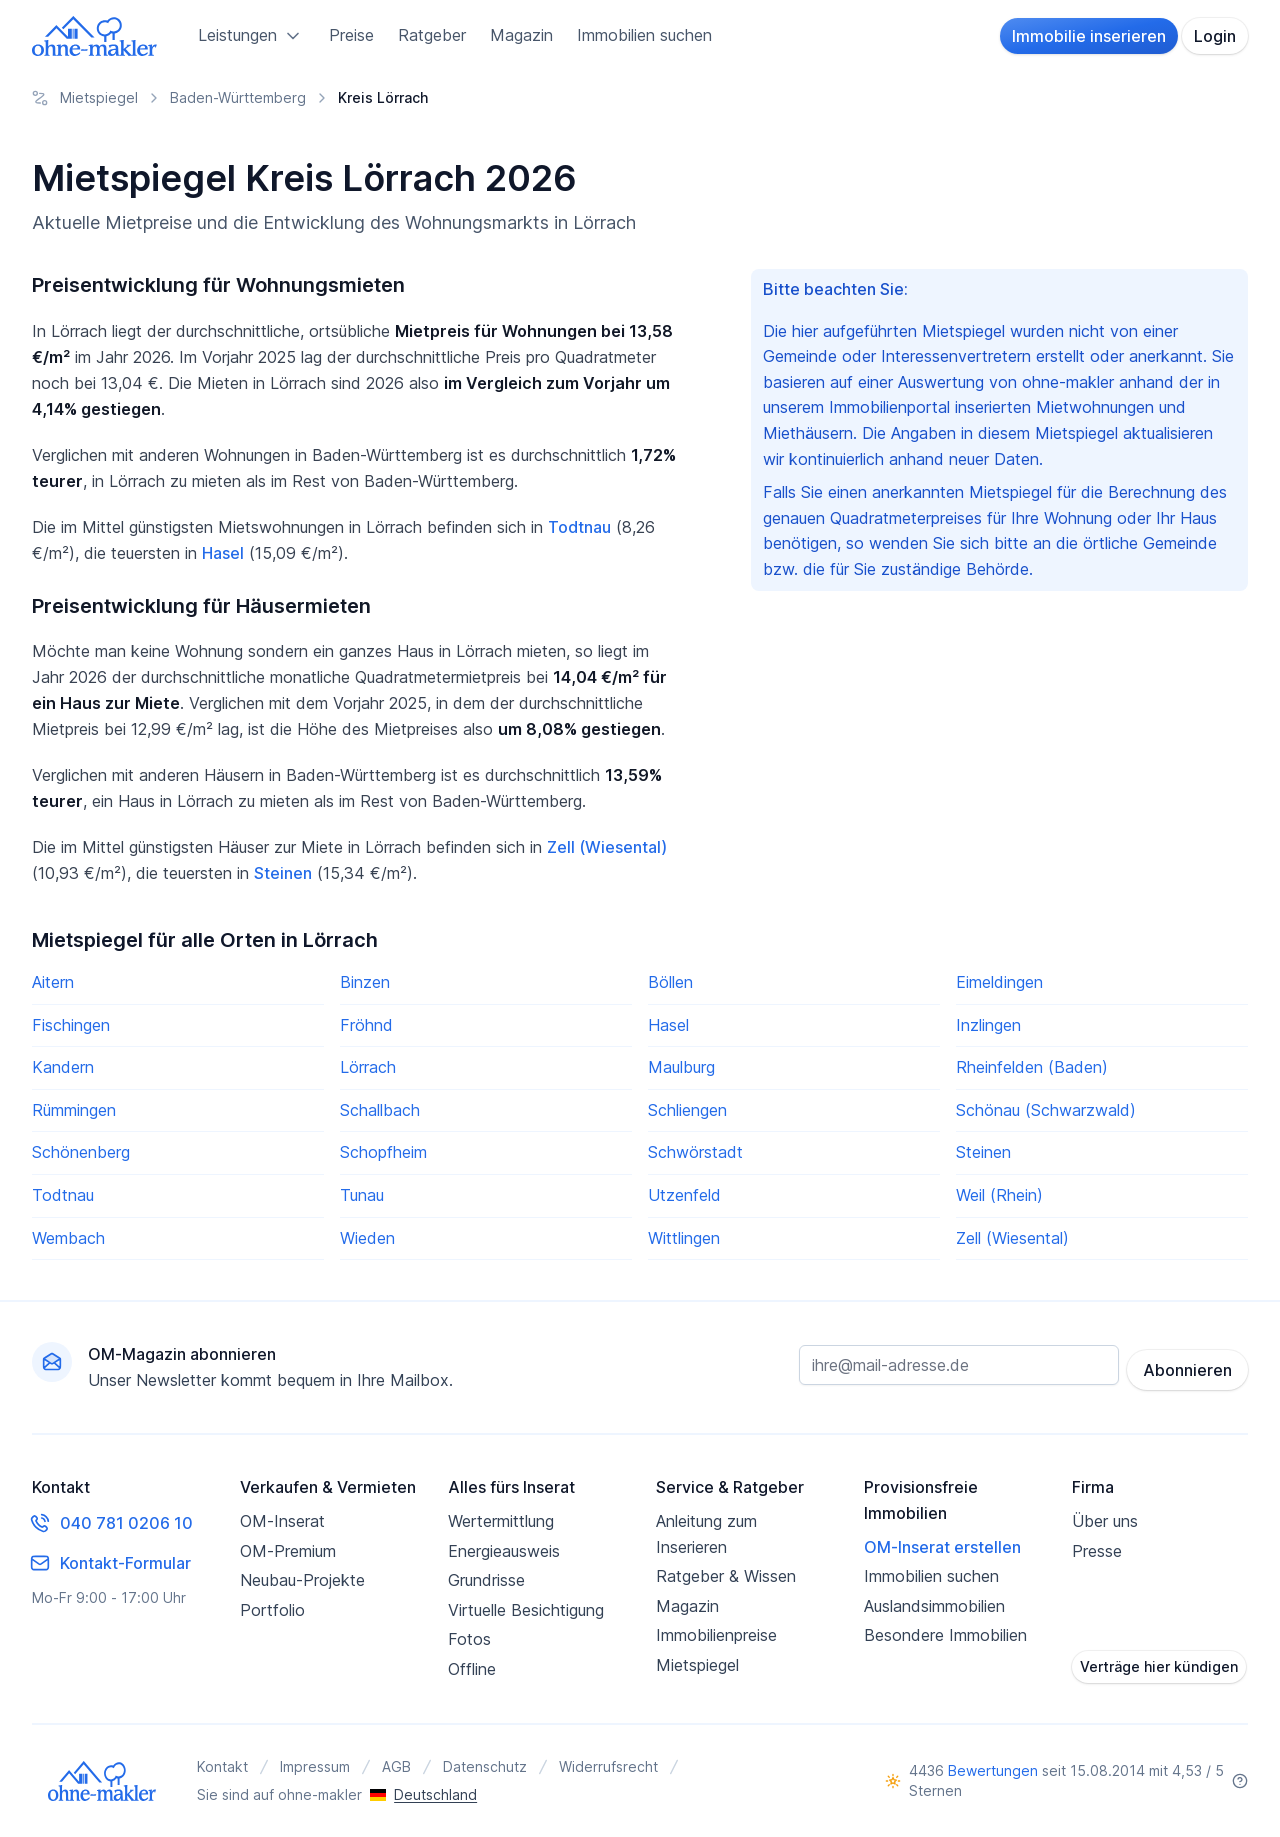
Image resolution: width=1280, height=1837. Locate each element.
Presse (1097, 1551)
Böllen (670, 982)
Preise (351, 35)
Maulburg (681, 1067)
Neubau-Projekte (302, 1580)
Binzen (365, 982)
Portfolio (272, 1610)
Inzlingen (988, 1025)
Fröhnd (366, 1025)
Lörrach (368, 1067)
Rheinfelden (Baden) (1032, 1067)
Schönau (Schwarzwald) (1046, 1110)
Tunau (362, 1195)
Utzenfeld (684, 1195)
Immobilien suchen (644, 35)
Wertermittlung (501, 1521)
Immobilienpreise (716, 1635)
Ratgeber (432, 35)
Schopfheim (383, 1152)
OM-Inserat (282, 1521)
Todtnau (579, 527)
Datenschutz (485, 1766)
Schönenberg (81, 1152)
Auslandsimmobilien (934, 1606)
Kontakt (222, 1766)
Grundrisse (486, 1580)
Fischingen (71, 1025)
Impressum (315, 1766)
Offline (472, 1669)
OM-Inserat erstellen (942, 1547)
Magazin (521, 35)
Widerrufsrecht (608, 1766)
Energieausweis (504, 1551)
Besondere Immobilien (945, 1635)
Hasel (223, 553)
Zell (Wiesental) (607, 847)
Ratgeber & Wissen (726, 1576)
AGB (396, 1766)
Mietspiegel (697, 1665)
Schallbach (380, 1110)
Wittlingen (684, 1238)
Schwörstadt (695, 1152)
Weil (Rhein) (999, 1195)
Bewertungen (993, 1770)
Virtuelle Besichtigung (526, 1610)
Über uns (1105, 1521)
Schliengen (687, 1110)
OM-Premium (288, 1551)
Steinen (283, 873)
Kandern (63, 1067)
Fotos (469, 1639)
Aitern (53, 982)
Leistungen (251, 36)
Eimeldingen (999, 982)
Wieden (367, 1238)
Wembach (68, 1238)
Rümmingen (74, 1110)
